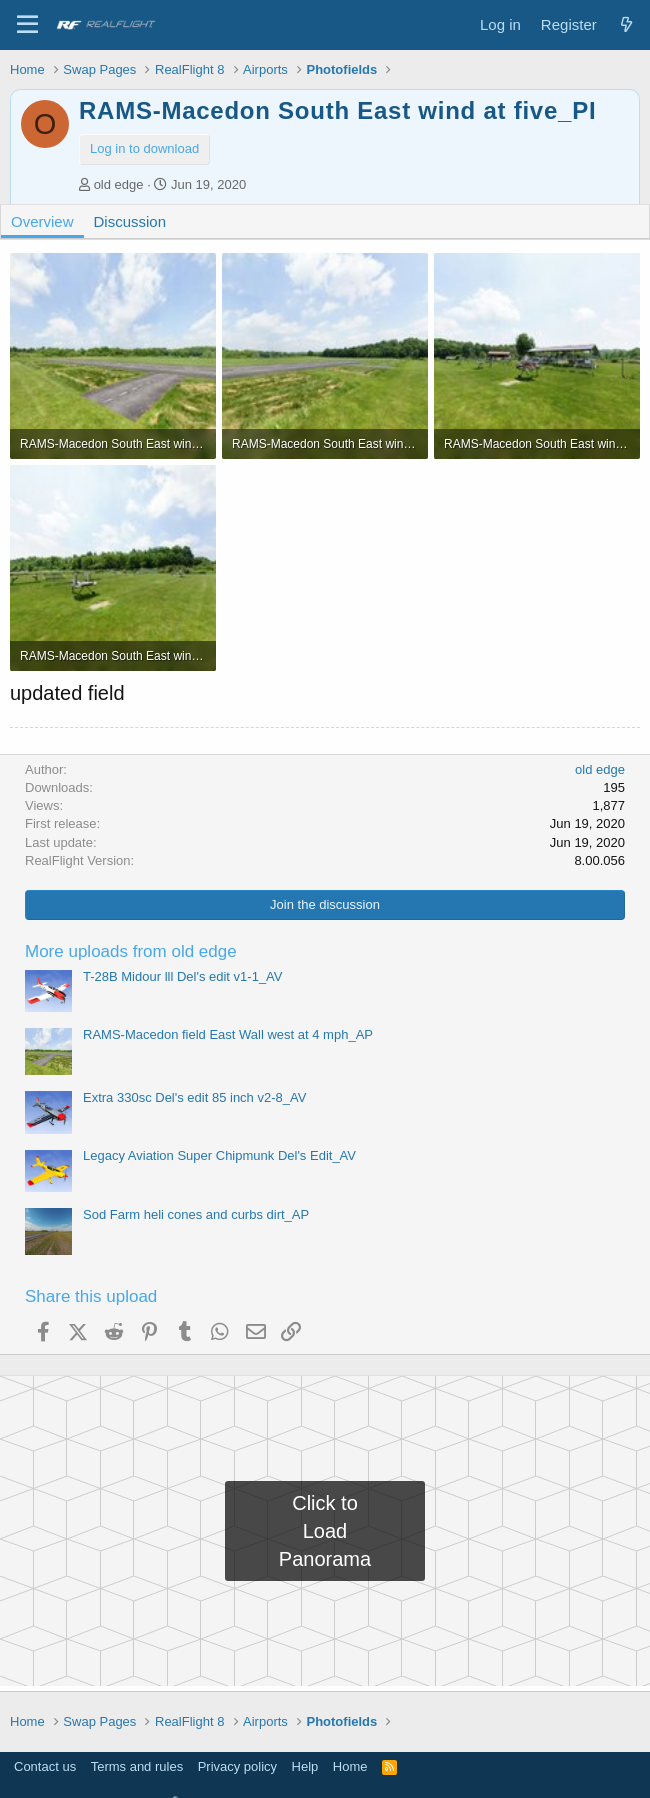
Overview (42, 221)
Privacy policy (237, 1766)
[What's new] (626, 24)
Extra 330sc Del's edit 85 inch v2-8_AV (194, 1097)
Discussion (130, 221)
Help (305, 1766)
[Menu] (27, 25)
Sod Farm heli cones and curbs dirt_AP (196, 1214)
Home (350, 1766)
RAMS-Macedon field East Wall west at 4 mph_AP (228, 1034)
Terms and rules (137, 1766)
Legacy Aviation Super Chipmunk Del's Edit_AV (219, 1155)
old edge (119, 184)
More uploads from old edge (131, 951)
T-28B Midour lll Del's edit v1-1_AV (183, 976)
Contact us (45, 1766)
